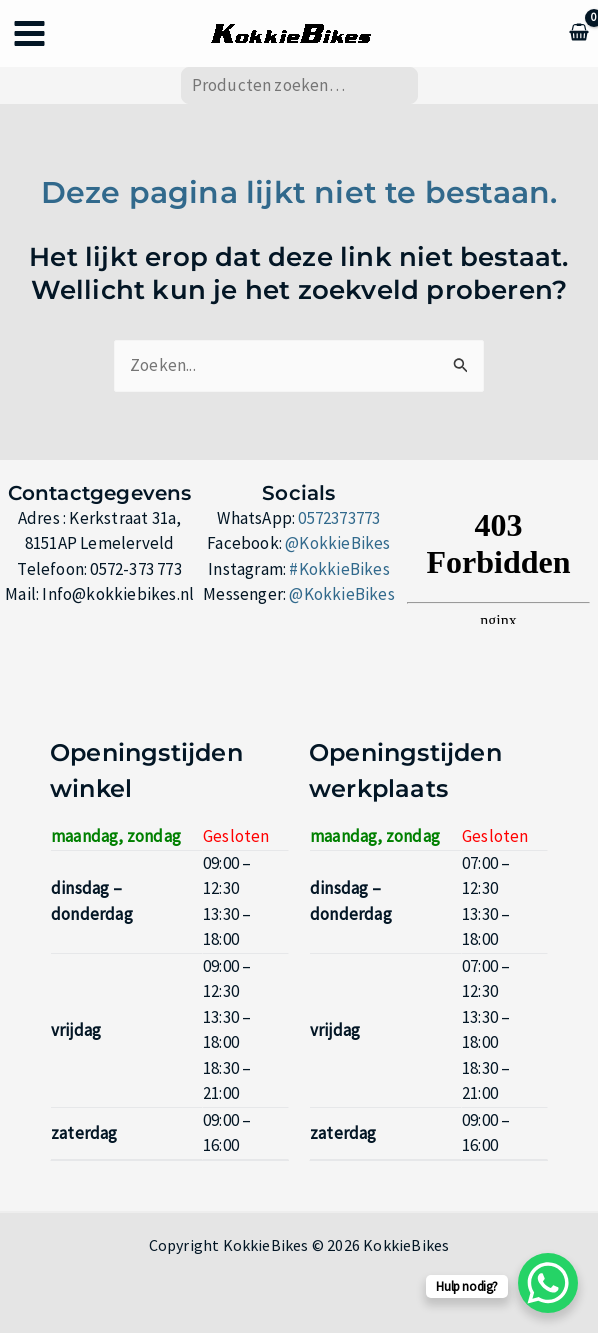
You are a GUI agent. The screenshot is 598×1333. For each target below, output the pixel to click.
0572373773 (339, 518)
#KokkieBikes (339, 569)
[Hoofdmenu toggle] (29, 33)
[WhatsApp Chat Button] (548, 1283)
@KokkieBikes (337, 543)
